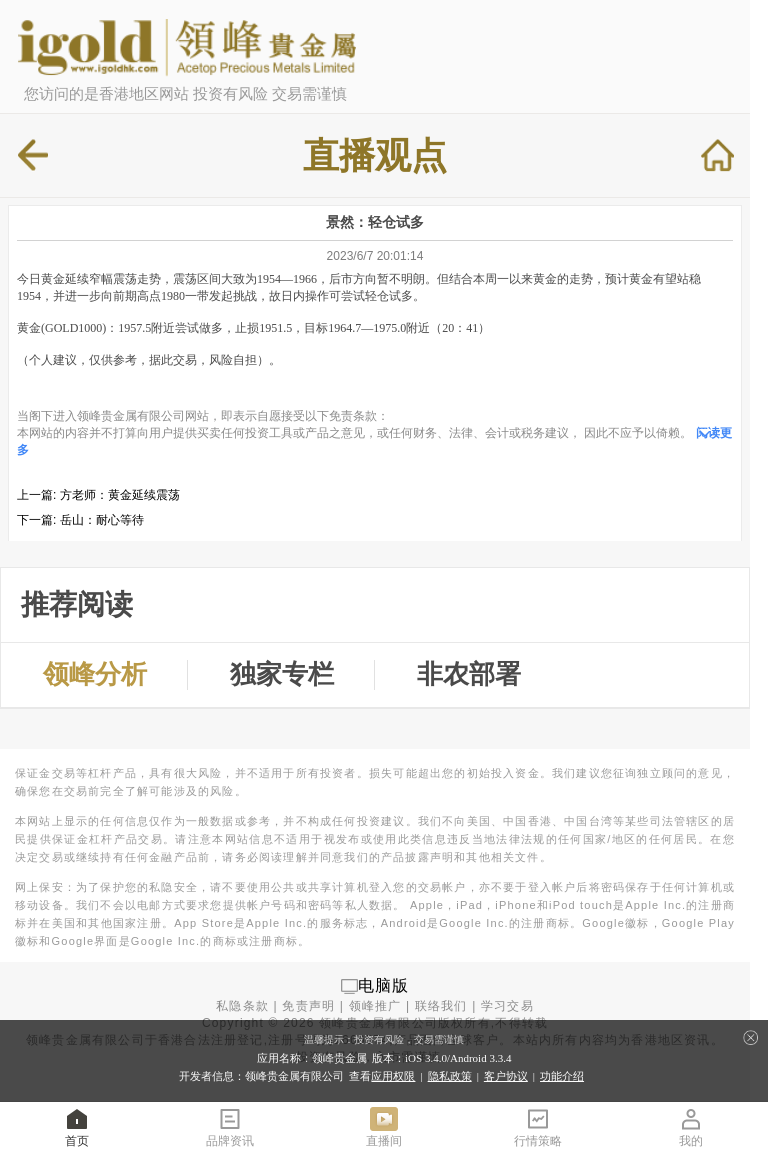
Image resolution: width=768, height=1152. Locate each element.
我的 (691, 1126)
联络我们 (441, 1006)
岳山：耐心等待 (102, 520)
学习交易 (507, 1006)
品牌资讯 (230, 1126)
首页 (77, 1126)
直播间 (384, 1126)
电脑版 (384, 985)
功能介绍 (562, 1076)
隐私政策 (450, 1076)
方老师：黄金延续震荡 (120, 495)
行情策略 (538, 1126)
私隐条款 (242, 1006)
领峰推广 (375, 1006)
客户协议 (506, 1076)
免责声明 (308, 1006)
